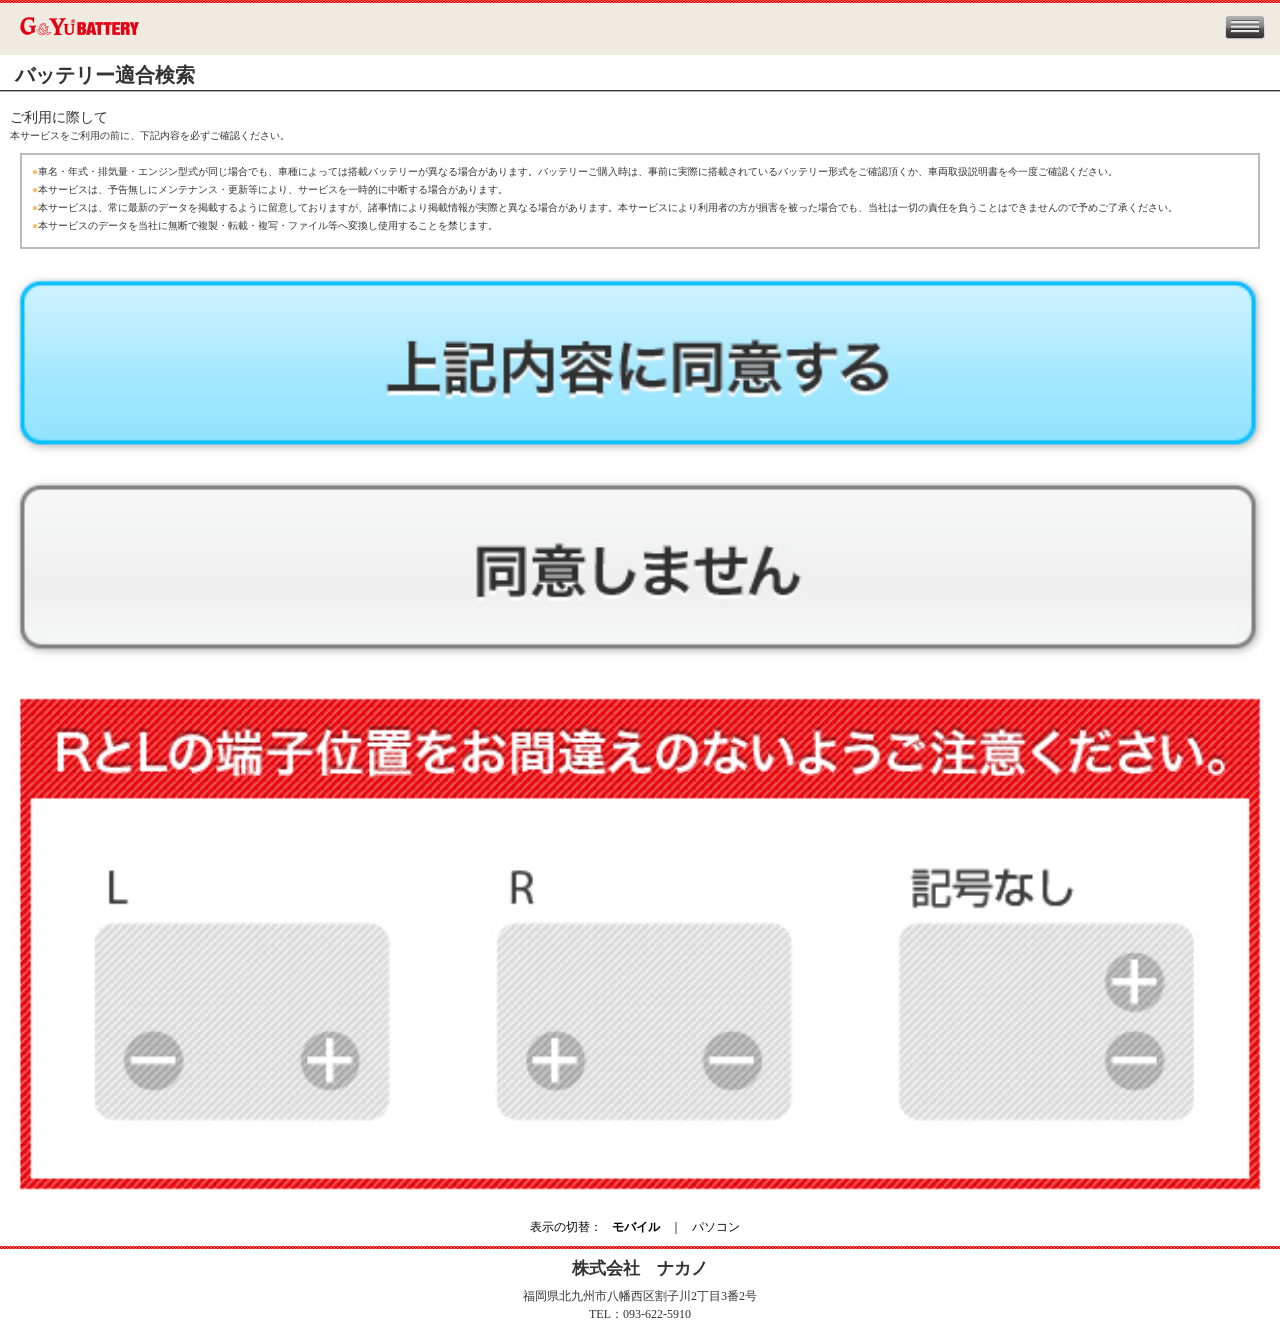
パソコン (716, 1227)
